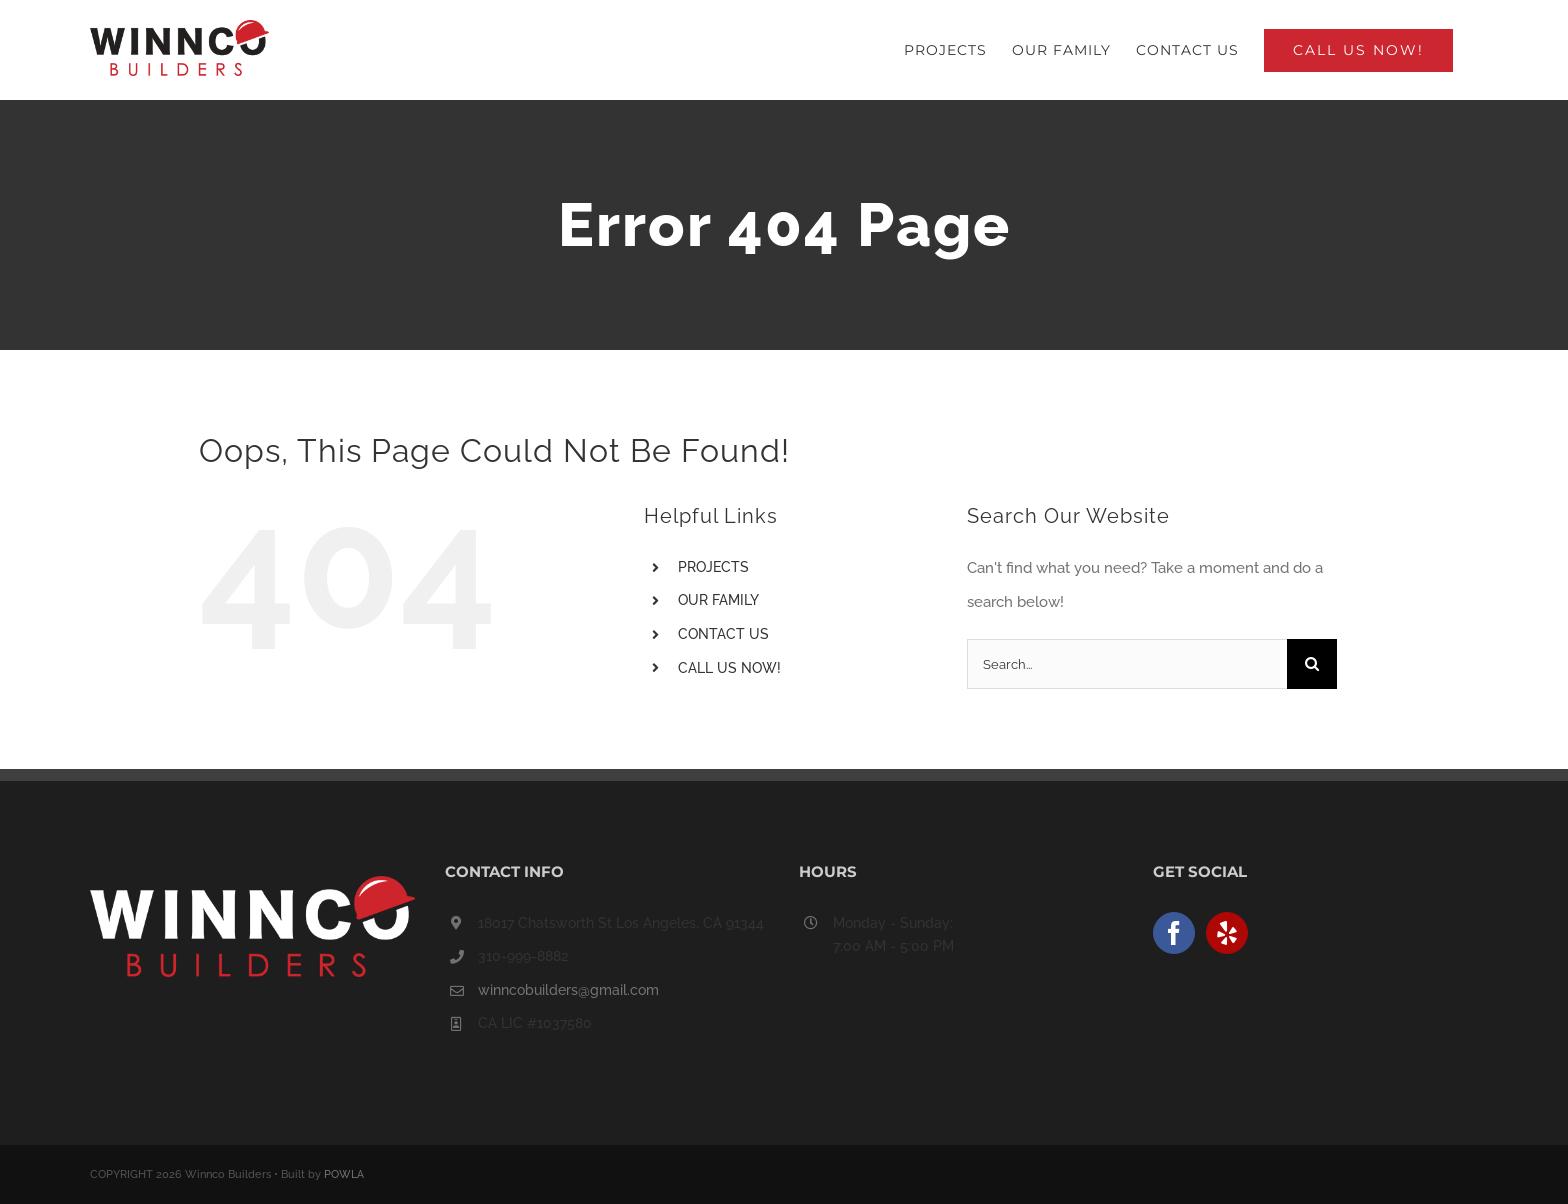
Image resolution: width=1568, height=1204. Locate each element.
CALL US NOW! (729, 668)
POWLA (344, 1174)
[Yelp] (1227, 933)
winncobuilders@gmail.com (568, 990)
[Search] (1312, 664)
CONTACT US (723, 634)
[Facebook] (1174, 933)
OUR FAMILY (718, 600)
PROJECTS (713, 567)
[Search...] (1127, 664)
